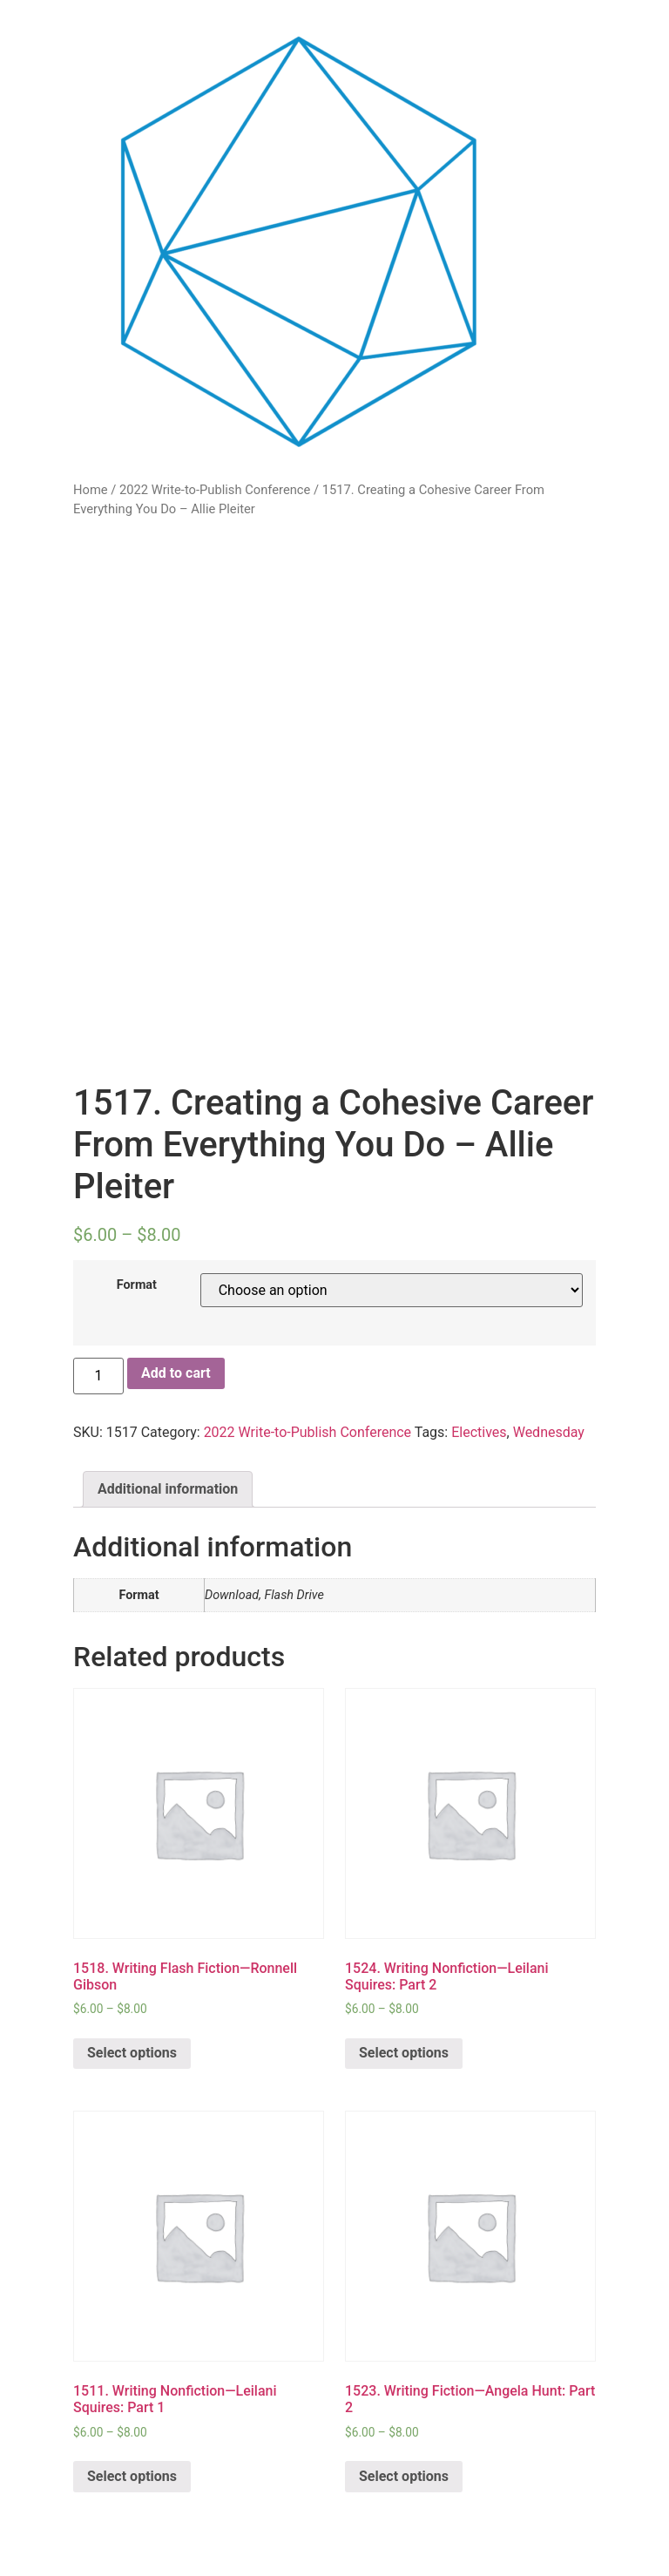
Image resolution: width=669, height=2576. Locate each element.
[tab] (168, 1489)
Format (137, 1285)
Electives (478, 1432)
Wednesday (549, 1432)
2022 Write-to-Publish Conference (214, 490)
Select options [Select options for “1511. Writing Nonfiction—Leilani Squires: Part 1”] (132, 2476)
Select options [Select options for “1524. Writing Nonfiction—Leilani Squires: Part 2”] (404, 2052)
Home (90, 490)
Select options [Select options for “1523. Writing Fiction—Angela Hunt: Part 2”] (404, 2476)
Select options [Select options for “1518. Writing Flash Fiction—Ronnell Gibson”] (132, 2052)
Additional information (168, 1489)
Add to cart (176, 1373)
